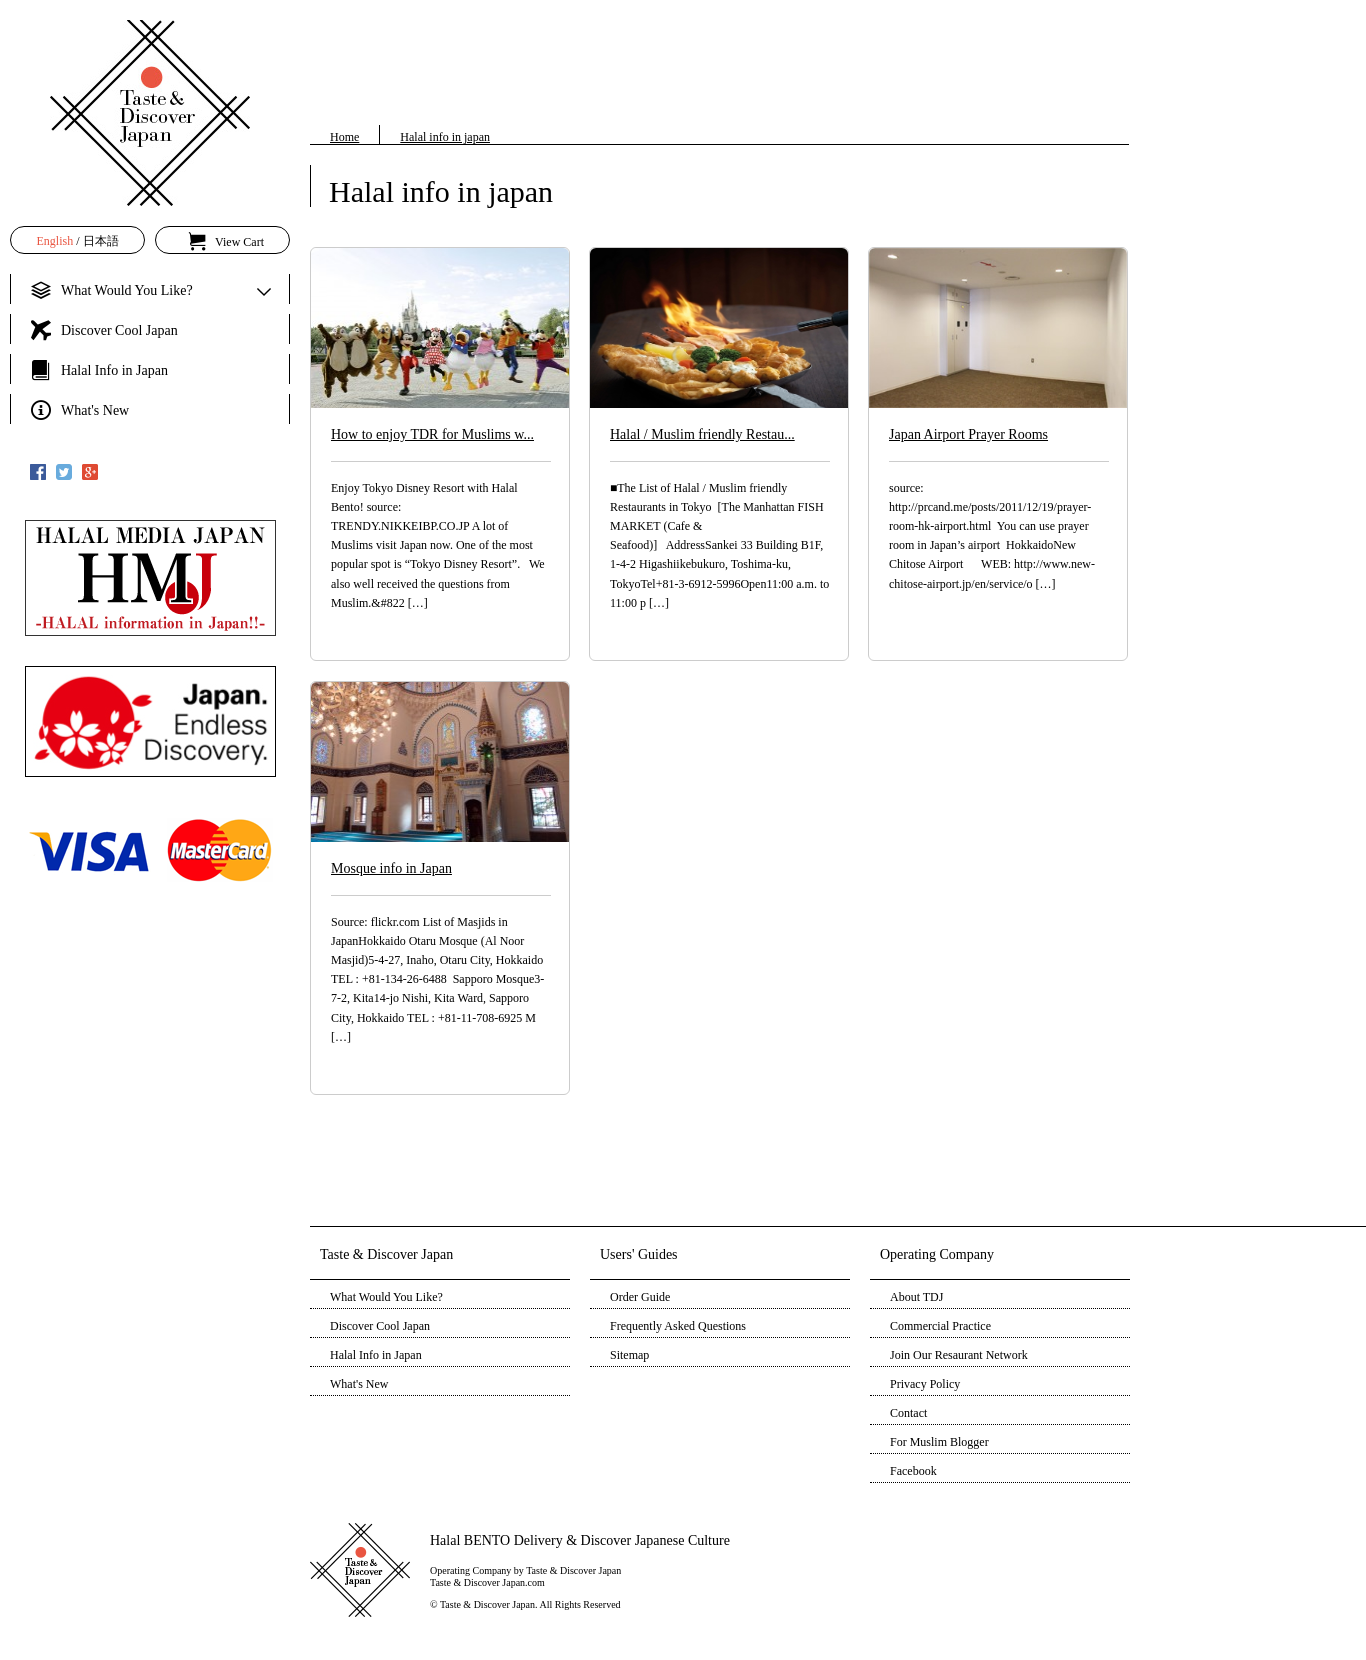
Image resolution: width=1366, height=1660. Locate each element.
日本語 (101, 241)
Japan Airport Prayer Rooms (968, 434)
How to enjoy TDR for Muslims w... (432, 434)
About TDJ (916, 1297)
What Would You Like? (386, 1297)
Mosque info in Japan (391, 868)
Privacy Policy (925, 1384)
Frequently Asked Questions (678, 1326)
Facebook (913, 1471)
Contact (908, 1413)
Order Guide (640, 1297)
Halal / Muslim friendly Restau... (702, 434)
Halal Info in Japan (376, 1355)
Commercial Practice (940, 1326)
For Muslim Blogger (939, 1442)
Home (344, 137)
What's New (359, 1384)
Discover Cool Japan (380, 1326)
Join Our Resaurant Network (959, 1355)
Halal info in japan (445, 137)
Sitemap (629, 1355)
